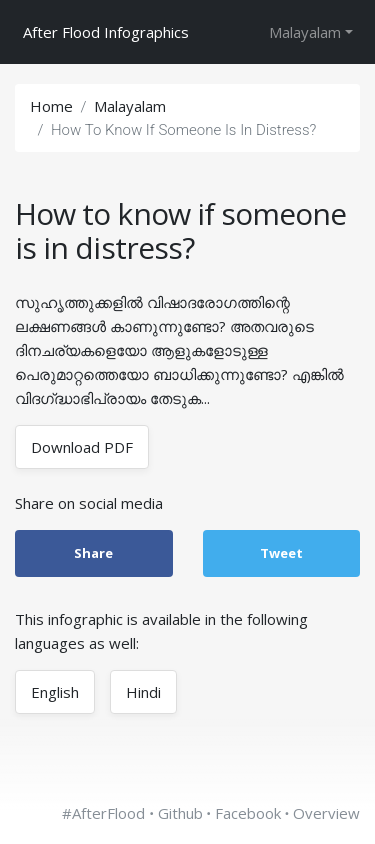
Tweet (281, 553)
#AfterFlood (103, 813)
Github (180, 813)
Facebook (248, 813)
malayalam (130, 106)
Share (93, 553)
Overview (326, 813)
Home (51, 106)
